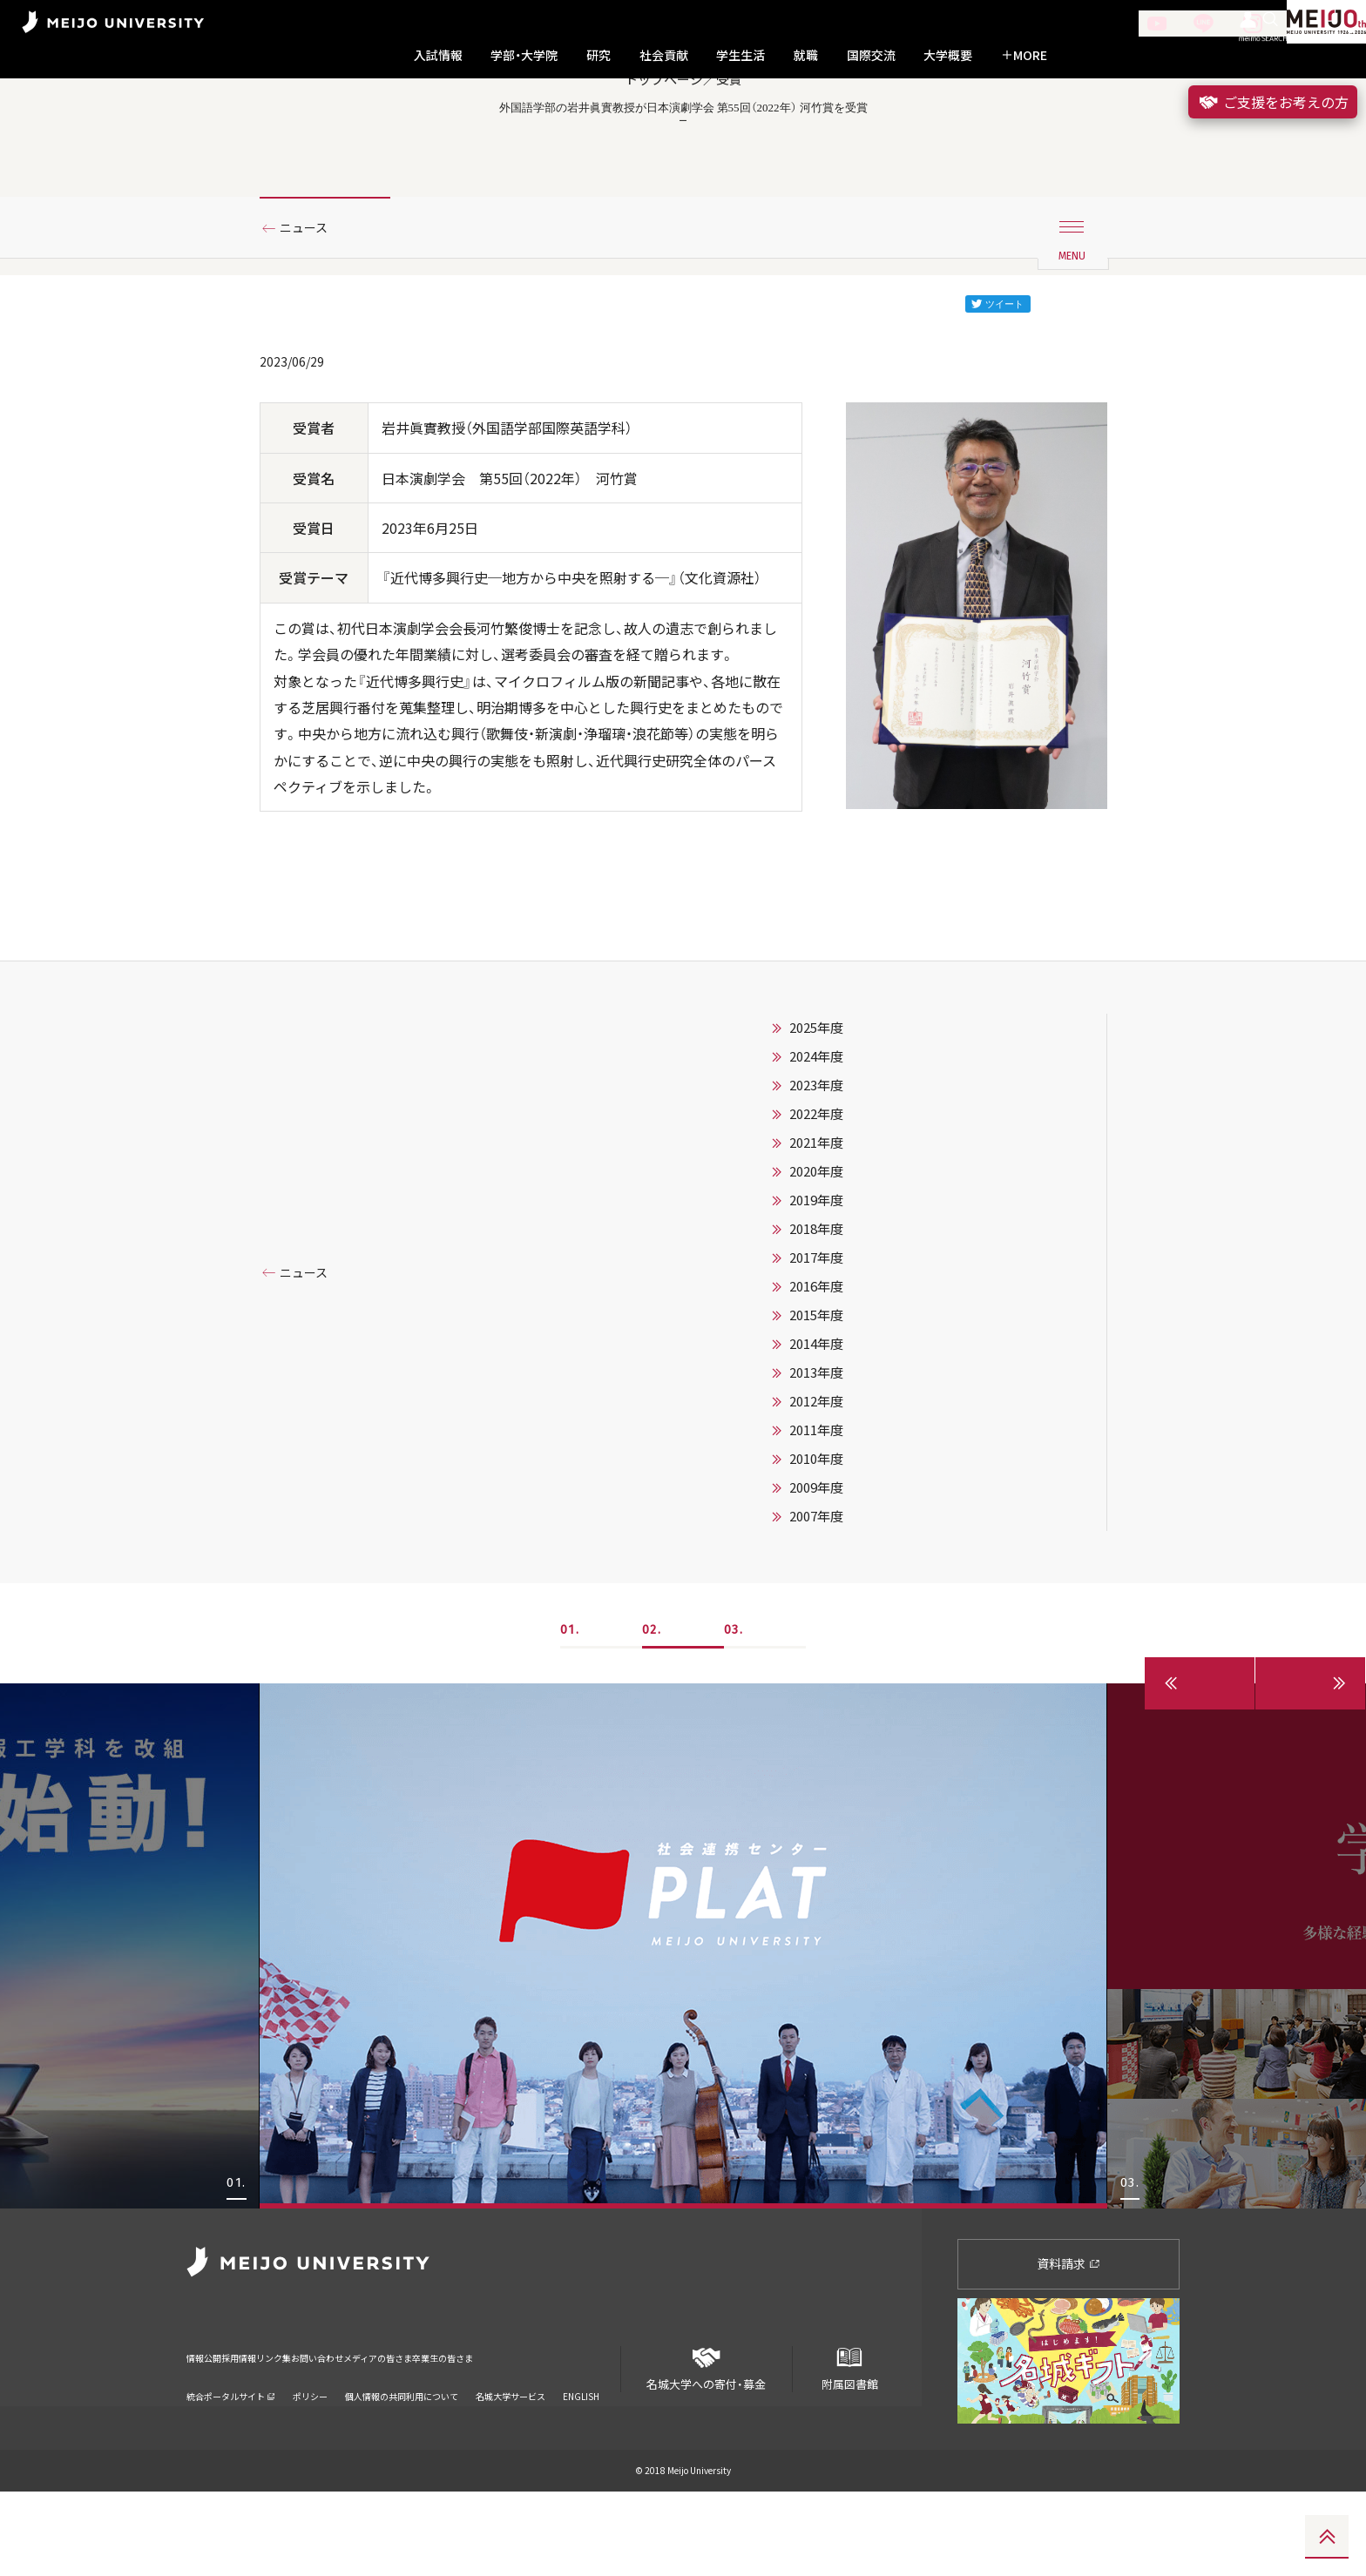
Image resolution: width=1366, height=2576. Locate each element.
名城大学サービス (510, 2458)
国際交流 (871, 55)
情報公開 (209, 2432)
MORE (1024, 55)
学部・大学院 (524, 55)
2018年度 (816, 1314)
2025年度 (816, 1113)
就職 (806, 55)
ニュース (310, 307)
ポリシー (310, 2458)
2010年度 (816, 1544)
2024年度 (816, 1141)
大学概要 (947, 55)
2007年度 (816, 1601)
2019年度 (816, 1285)
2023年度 (816, 1170)
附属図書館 (849, 2447)
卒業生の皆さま (589, 2432)
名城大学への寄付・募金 (706, 2447)
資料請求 (1068, 2348)
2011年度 (816, 1515)
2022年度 (816, 1199)
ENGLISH (581, 2458)
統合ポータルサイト (230, 2458)
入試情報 (438, 55)
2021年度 (816, 1227)
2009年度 (816, 1572)
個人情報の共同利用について (401, 2458)
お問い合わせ (398, 2432)
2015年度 (816, 1400)
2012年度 (816, 1486)
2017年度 (816, 1342)
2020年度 (816, 1256)
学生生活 (740, 55)
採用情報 (268, 2432)
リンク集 (327, 2432)
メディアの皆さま (491, 2432)
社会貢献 (663, 55)
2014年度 (816, 1429)
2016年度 (816, 1371)
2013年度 (816, 1457)
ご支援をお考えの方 (1273, 101)
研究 (598, 55)
